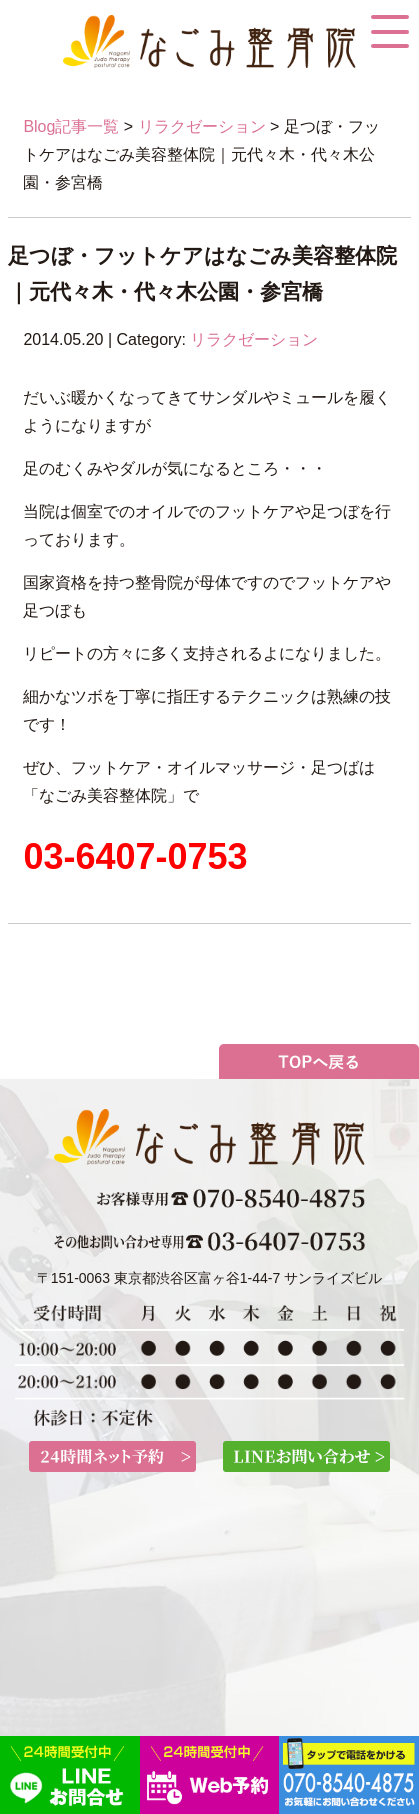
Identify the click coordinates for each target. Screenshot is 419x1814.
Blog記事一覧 (71, 126)
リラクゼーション (202, 126)
